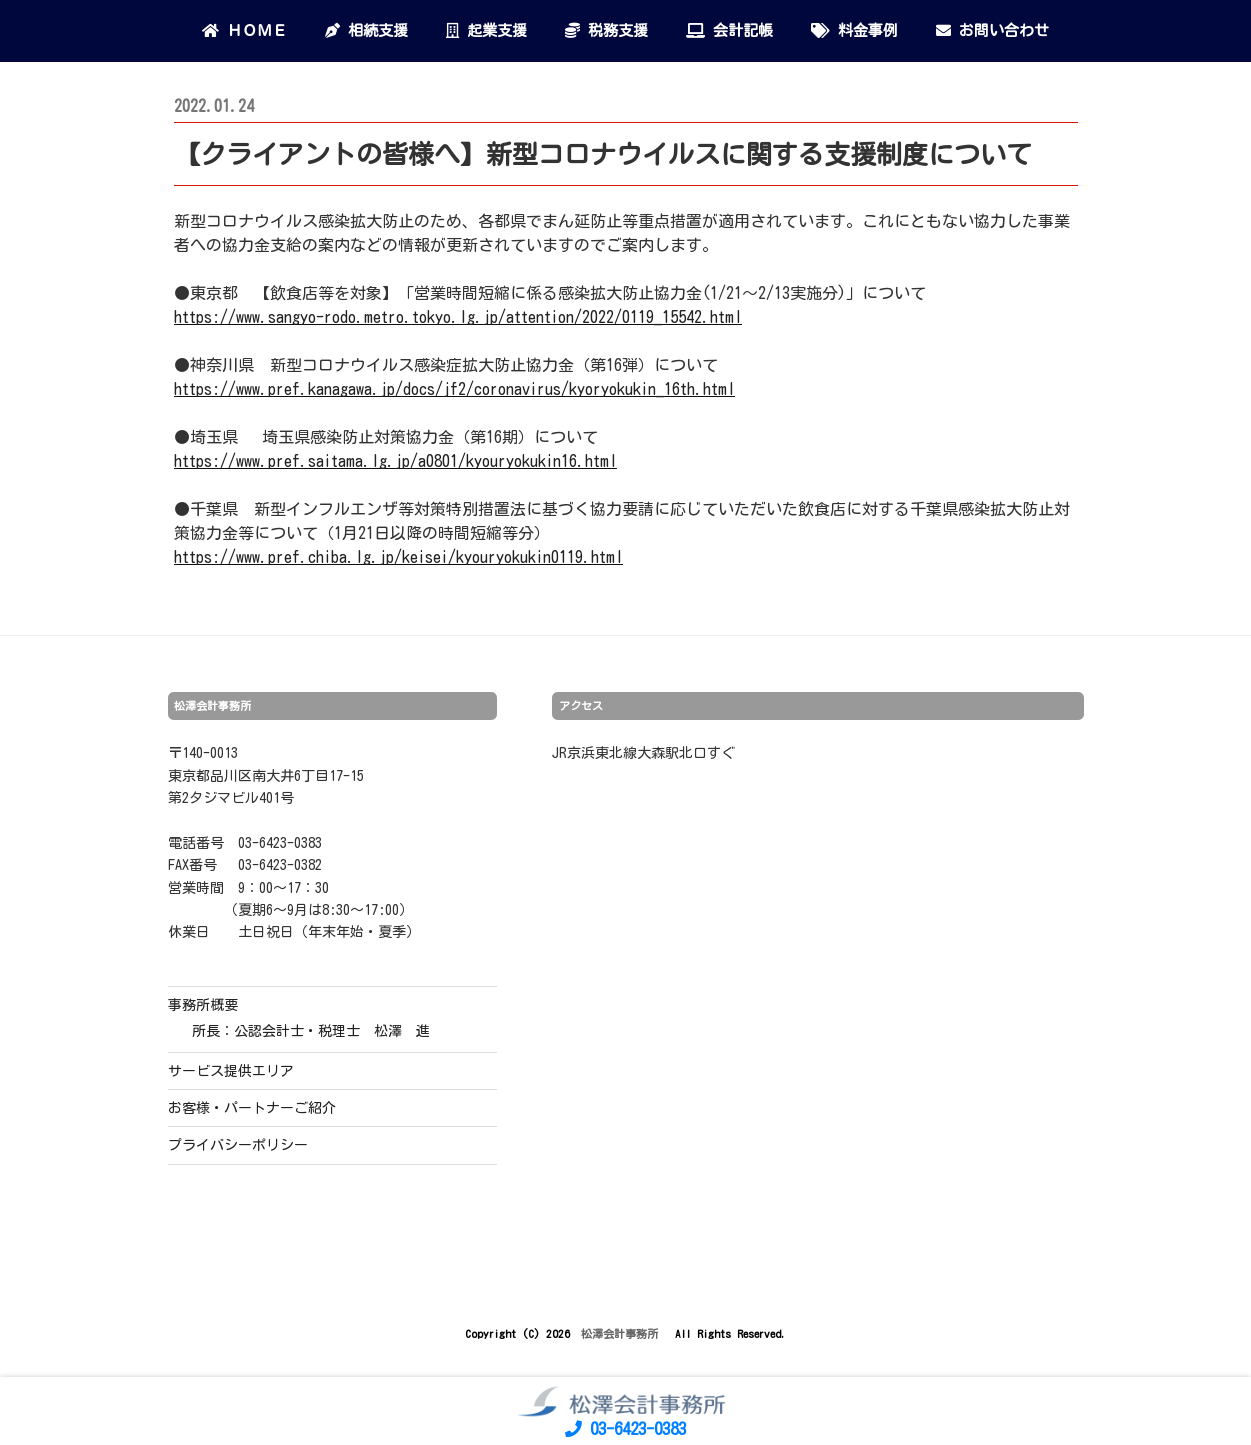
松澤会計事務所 (622, 1333)
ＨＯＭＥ (244, 30)
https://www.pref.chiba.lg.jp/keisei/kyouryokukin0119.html (398, 557)
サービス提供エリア (231, 1071)
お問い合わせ (992, 30)
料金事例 (854, 30)
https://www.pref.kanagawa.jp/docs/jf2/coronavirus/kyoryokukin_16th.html (454, 389)
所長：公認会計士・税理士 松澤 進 (311, 1031)
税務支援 (606, 30)
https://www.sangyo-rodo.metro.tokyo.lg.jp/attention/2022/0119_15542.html (458, 317)
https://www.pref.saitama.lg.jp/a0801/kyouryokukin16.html (395, 461)
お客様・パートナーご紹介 (252, 1108)
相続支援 (366, 30)
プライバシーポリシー (238, 1145)
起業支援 (486, 30)
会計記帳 (729, 30)
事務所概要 (203, 1005)
